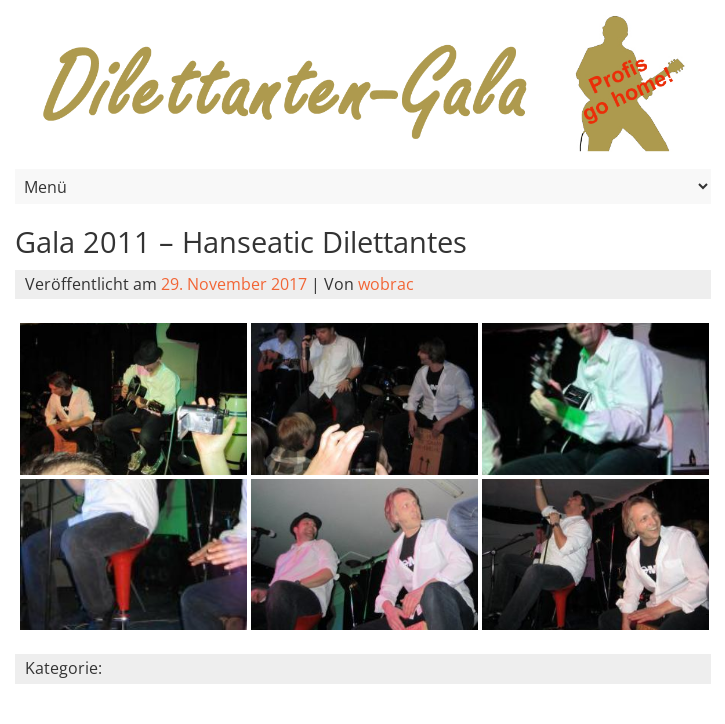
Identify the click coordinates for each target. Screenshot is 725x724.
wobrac (386, 284)
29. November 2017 (234, 284)
